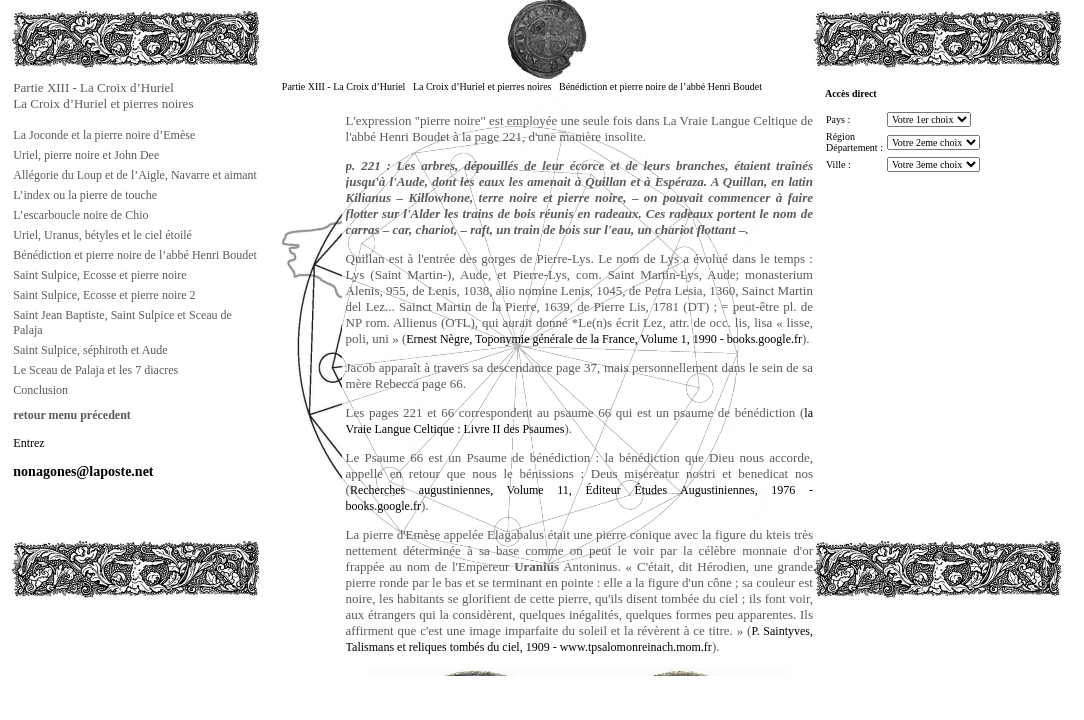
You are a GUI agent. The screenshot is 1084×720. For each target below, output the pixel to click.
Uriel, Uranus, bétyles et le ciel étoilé (102, 235)
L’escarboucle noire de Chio (80, 215)
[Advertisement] (111, 644)
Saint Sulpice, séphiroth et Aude (90, 350)
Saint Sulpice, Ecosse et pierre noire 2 (104, 295)
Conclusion (40, 390)
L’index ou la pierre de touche (85, 195)
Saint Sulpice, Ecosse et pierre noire (99, 275)
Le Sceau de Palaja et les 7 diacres (95, 370)
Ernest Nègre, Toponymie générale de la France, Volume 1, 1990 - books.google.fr (604, 339)
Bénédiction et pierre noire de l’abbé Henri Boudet (135, 255)
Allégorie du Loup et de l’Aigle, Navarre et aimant (135, 175)
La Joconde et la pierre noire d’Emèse (104, 135)
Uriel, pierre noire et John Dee (86, 155)
